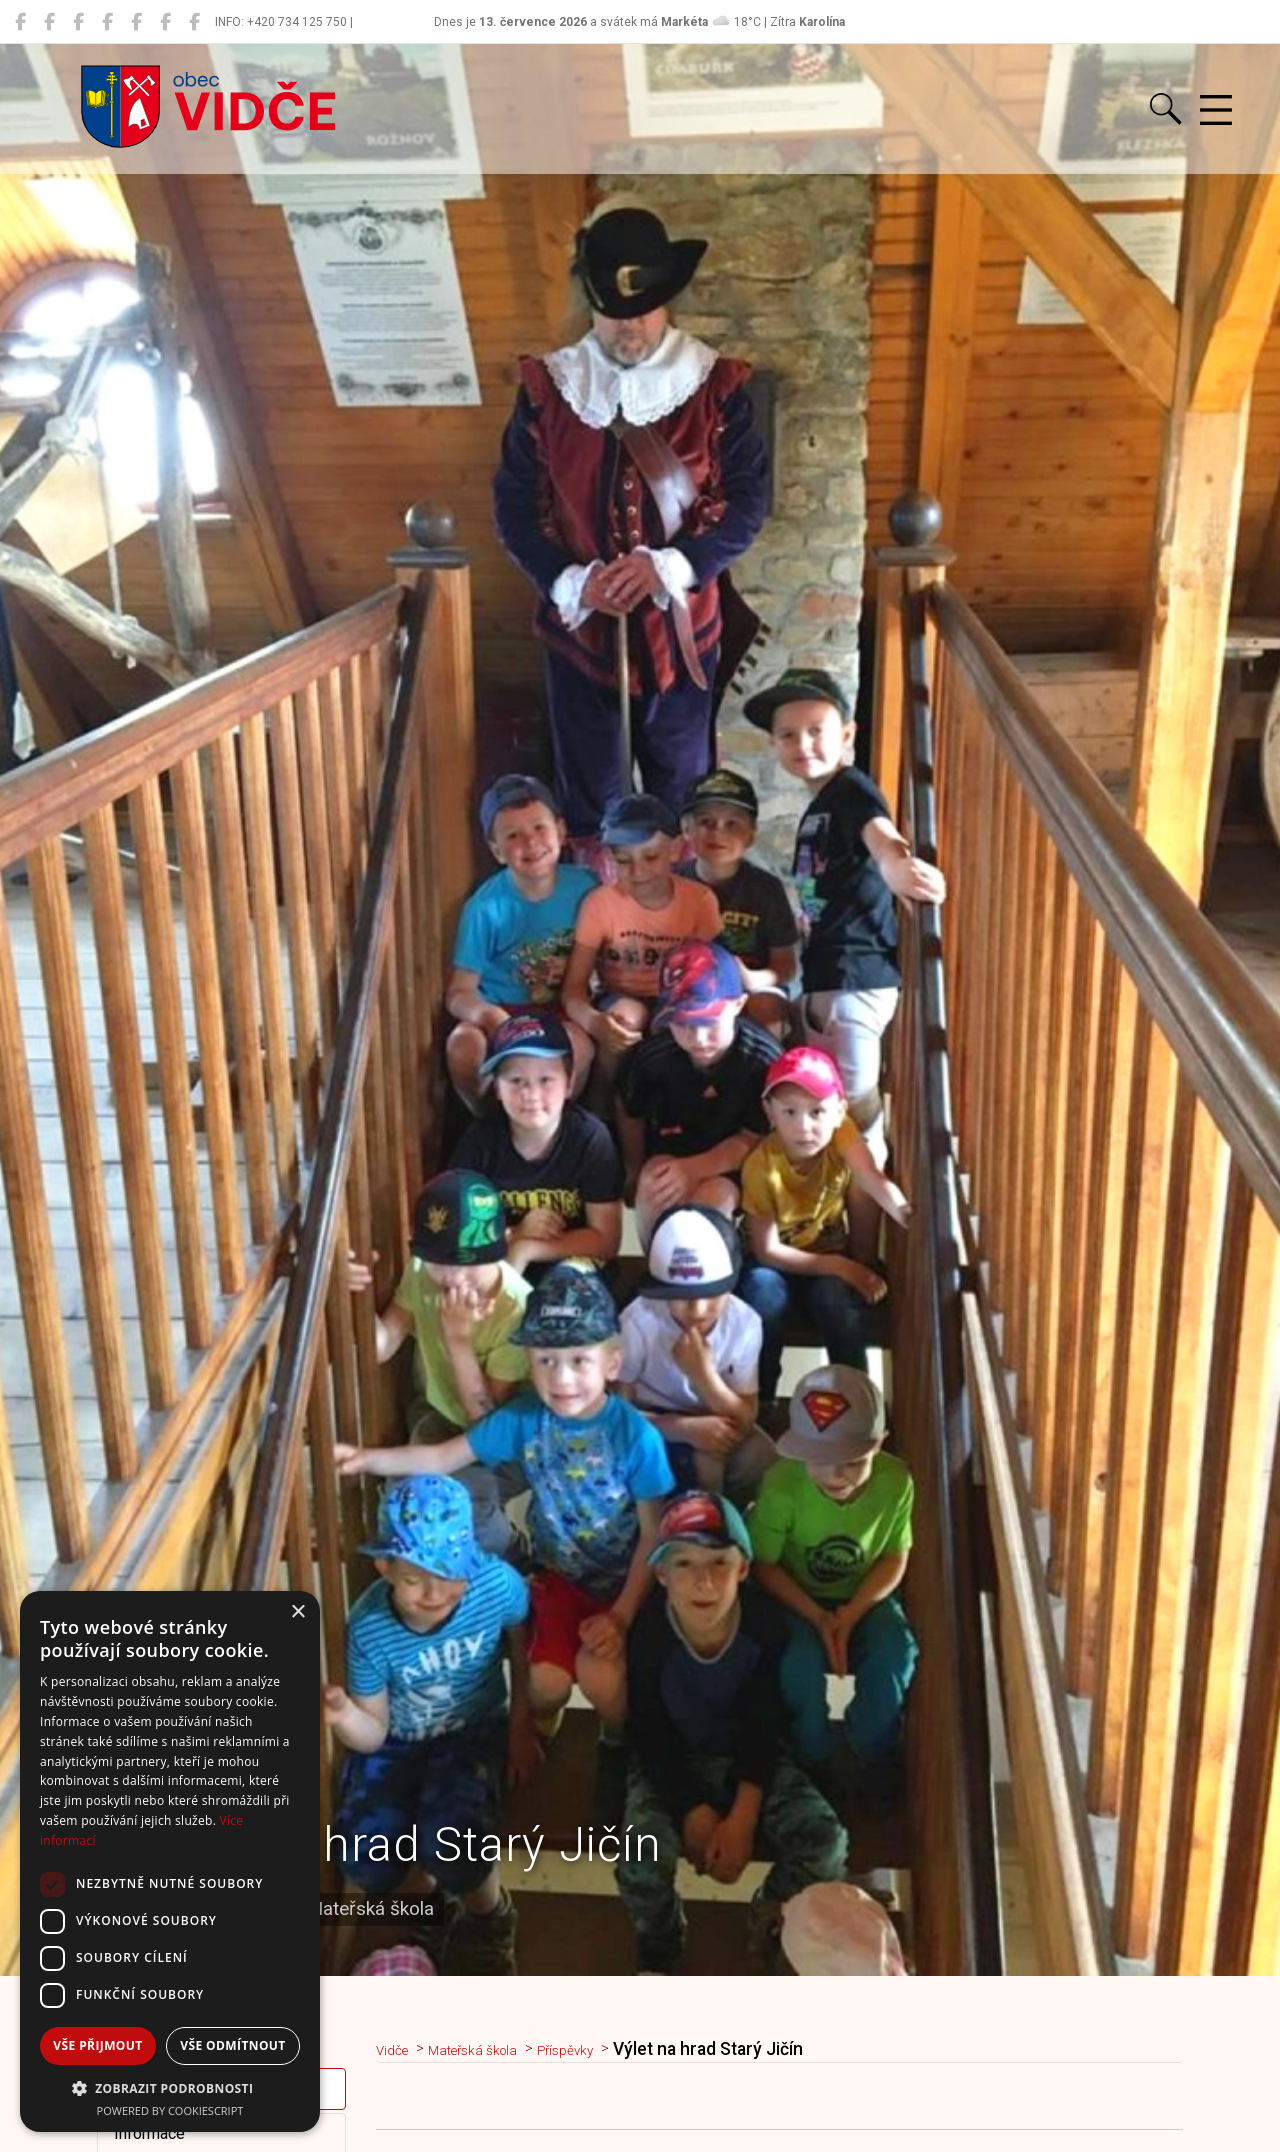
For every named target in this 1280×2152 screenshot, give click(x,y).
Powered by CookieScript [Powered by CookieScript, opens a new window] (170, 2110)
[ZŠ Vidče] (107, 22)
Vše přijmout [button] (97, 2045)
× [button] (297, 1612)
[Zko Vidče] (194, 22)
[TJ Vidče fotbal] (165, 22)
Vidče (399, 2049)
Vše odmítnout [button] (232, 2045)
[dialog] (170, 1861)
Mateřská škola (499, 2049)
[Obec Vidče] (20, 22)
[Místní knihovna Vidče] (49, 22)
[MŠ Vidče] (78, 22)
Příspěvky (613, 2049)
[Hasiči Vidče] (136, 22)
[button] (170, 2088)
